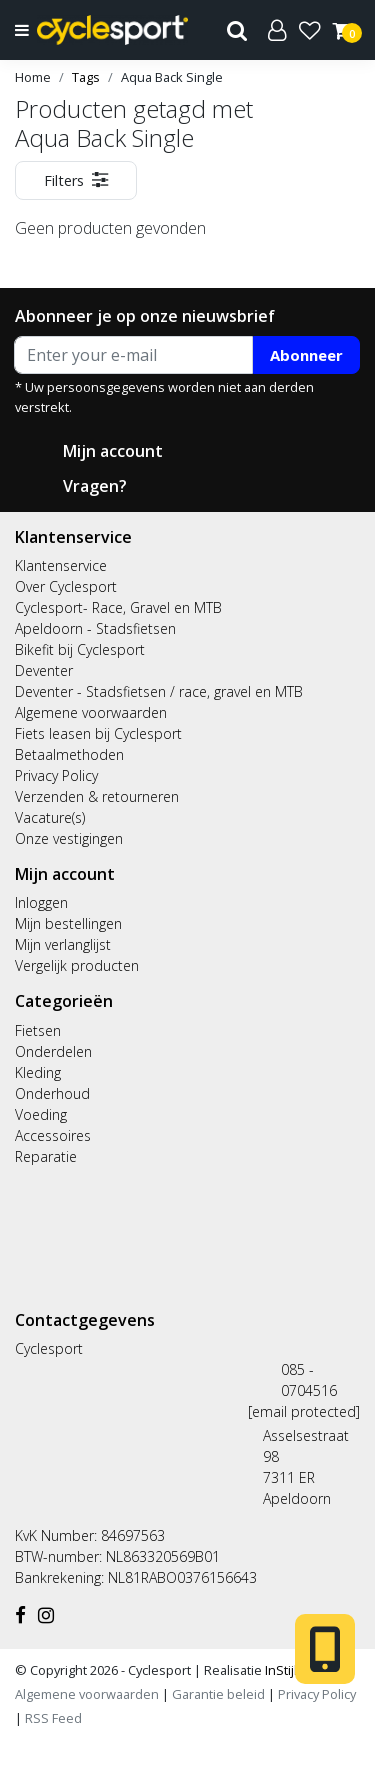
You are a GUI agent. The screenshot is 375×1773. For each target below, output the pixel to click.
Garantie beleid (220, 1694)
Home (33, 77)
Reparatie (46, 1156)
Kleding (38, 1072)
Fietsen (38, 1030)
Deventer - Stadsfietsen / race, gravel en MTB (159, 691)
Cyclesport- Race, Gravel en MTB (118, 607)
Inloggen (41, 902)
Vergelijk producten (77, 965)
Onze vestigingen (69, 838)
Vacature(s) (50, 817)
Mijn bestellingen (68, 923)
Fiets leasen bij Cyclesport (98, 733)
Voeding (41, 1114)
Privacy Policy (56, 775)
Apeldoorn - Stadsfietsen (95, 628)
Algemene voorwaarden (91, 712)
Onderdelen (53, 1051)
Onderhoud (52, 1093)
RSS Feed (53, 1718)
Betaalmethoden (69, 754)
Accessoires (53, 1135)
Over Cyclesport (66, 586)
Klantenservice (61, 565)
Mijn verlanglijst (63, 944)
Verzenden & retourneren (97, 796)
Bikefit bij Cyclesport (80, 649)
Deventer (44, 670)
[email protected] (304, 1411)
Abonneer (306, 355)
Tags (86, 77)
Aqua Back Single (172, 77)
